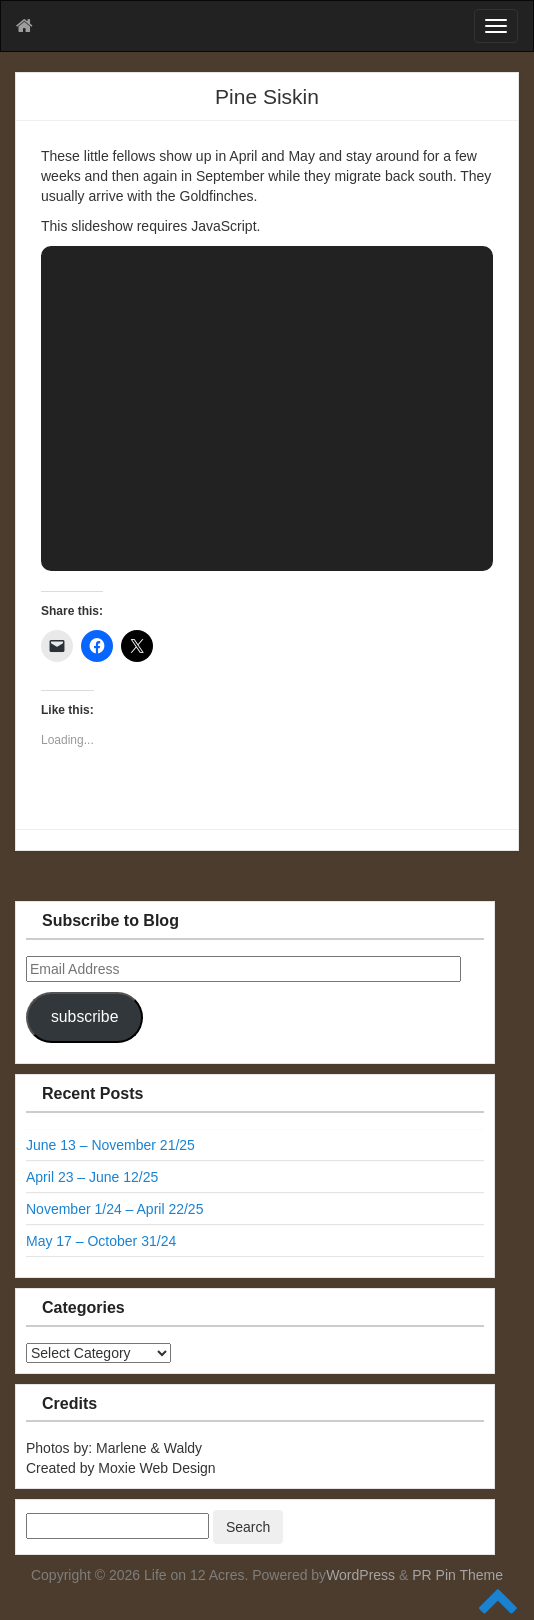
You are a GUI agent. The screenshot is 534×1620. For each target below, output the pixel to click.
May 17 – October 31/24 (101, 1241)
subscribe (84, 1016)
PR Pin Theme (457, 1575)
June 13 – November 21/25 (110, 1145)
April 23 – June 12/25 (92, 1177)
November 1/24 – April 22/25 (114, 1209)
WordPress (360, 1575)
